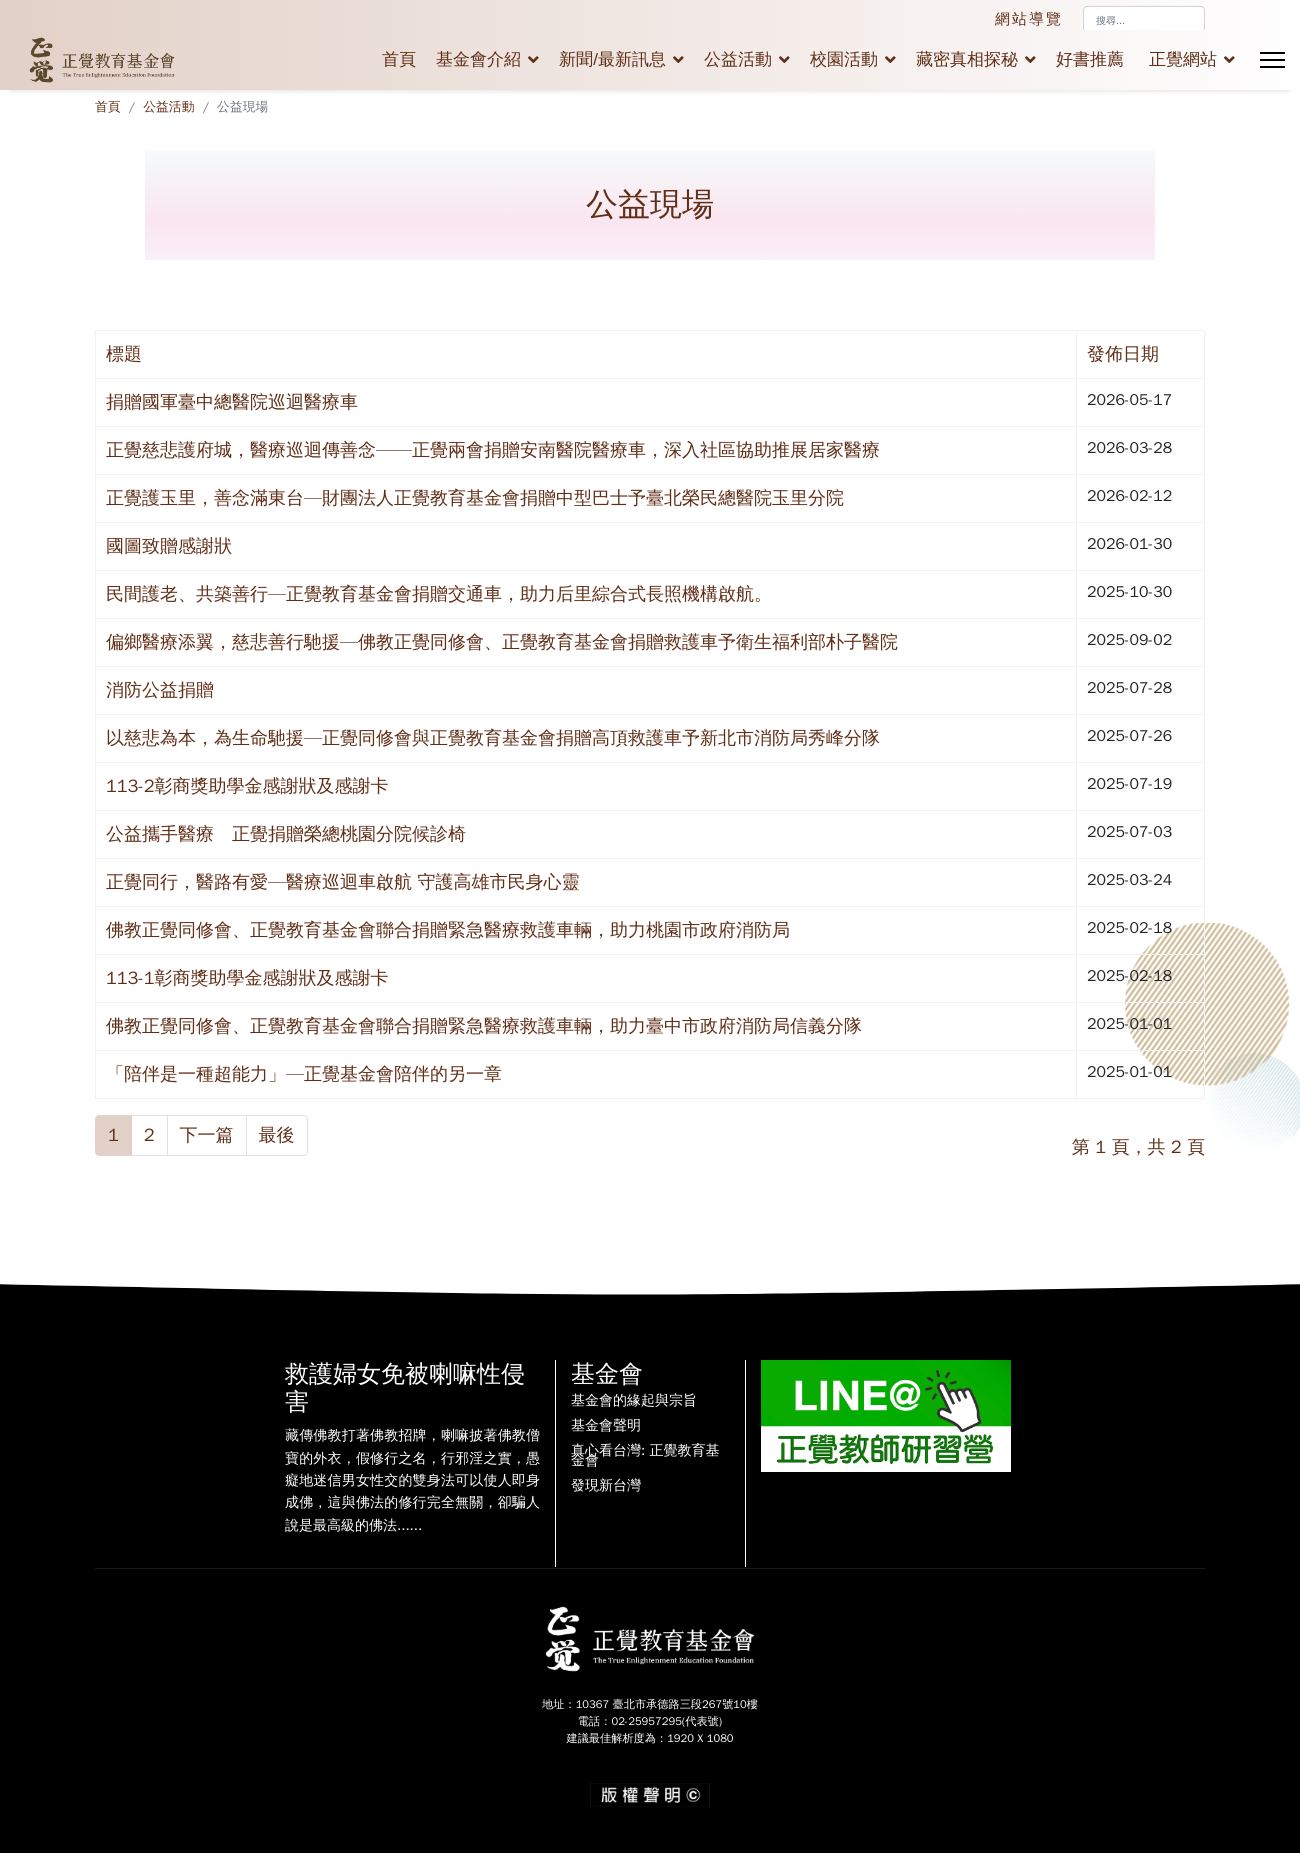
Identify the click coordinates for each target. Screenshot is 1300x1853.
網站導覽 (1029, 19)
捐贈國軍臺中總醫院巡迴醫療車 (232, 402)
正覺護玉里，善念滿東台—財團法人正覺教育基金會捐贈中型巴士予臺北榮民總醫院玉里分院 (475, 498)
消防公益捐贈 (160, 690)
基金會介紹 (478, 59)
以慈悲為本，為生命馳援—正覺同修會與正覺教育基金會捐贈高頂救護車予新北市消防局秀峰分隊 (493, 738)
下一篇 (207, 1135)
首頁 (399, 59)
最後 (277, 1135)
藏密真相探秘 (967, 59)
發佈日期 (1123, 354)
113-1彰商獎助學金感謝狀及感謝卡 (247, 978)
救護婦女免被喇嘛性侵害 (405, 1388)
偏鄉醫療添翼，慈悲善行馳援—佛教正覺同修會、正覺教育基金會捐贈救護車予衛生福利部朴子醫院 (502, 642)
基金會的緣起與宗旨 (634, 1401)
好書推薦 (1090, 59)
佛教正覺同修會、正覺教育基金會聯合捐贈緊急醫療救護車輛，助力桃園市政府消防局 (448, 930)
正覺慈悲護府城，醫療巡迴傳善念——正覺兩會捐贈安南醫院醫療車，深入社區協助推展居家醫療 (493, 450)
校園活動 (844, 59)
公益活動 (738, 59)
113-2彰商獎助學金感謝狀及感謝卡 (247, 786)
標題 (124, 354)
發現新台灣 (606, 1486)
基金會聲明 (606, 1426)
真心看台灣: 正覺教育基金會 (645, 1456)
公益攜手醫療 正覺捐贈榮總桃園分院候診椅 (286, 834)
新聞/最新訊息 (612, 59)
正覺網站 (1183, 59)
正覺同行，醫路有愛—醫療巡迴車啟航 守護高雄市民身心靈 (342, 882)
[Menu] (1272, 60)
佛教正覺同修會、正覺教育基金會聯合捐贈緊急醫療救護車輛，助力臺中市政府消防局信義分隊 (484, 1026)
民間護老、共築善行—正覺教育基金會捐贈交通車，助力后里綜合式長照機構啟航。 (439, 594)
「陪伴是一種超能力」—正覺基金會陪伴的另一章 (304, 1074)
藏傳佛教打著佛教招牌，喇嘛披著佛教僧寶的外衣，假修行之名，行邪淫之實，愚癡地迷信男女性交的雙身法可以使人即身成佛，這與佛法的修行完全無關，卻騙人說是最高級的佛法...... (412, 1480)
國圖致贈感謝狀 (169, 546)
